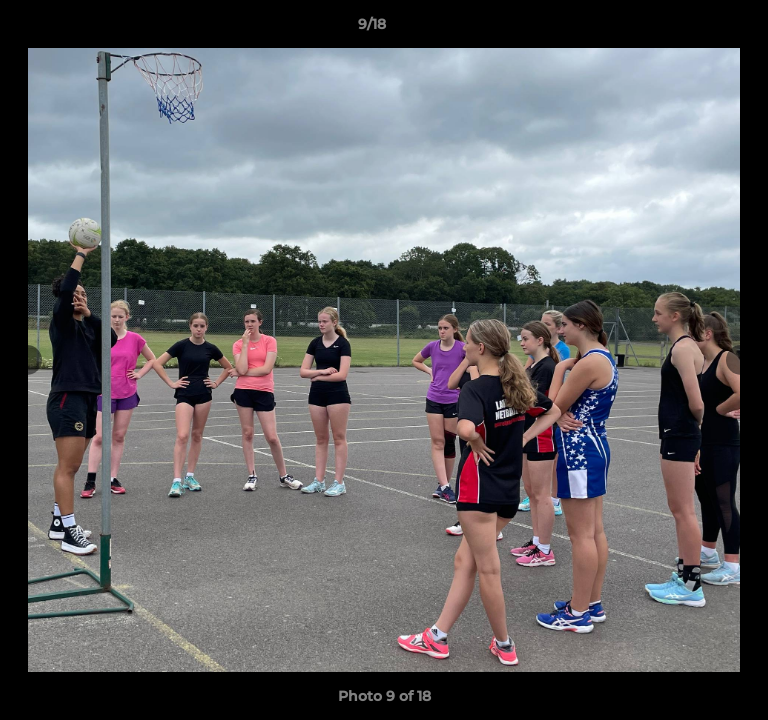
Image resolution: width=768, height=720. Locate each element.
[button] (696, 29)
